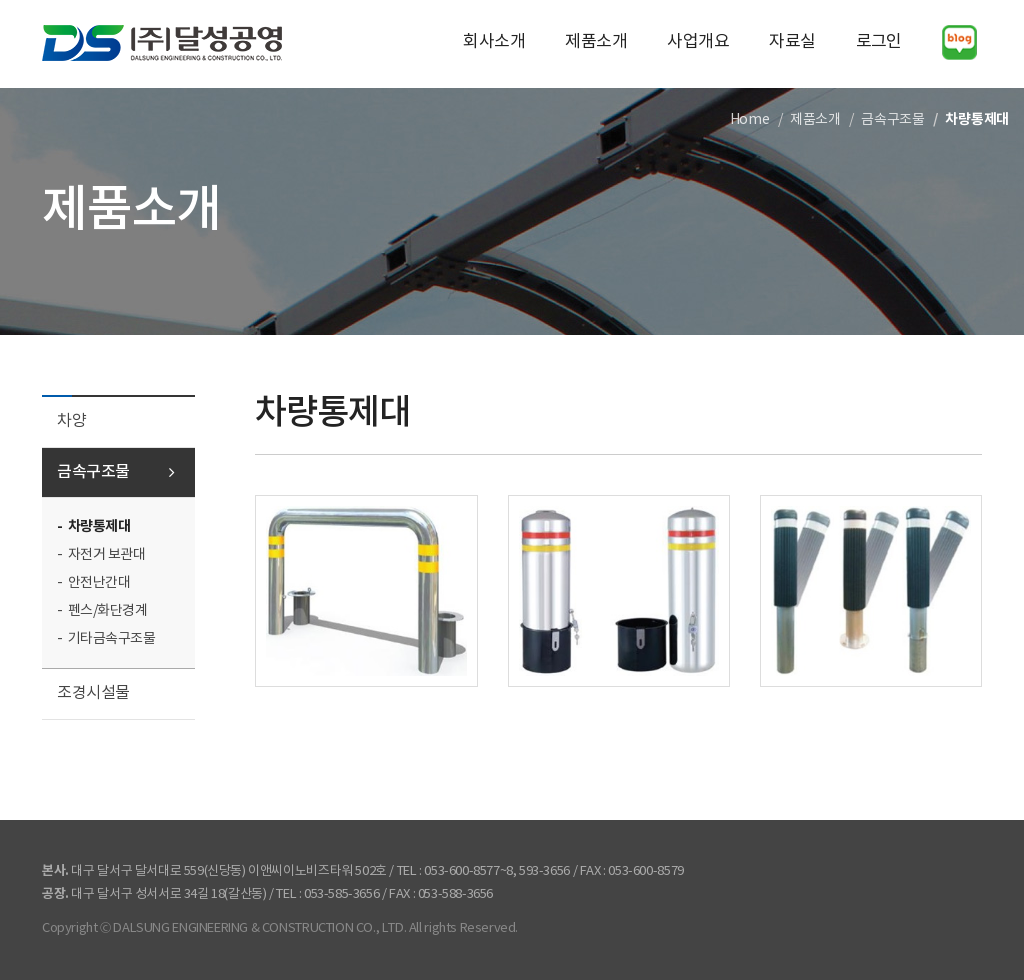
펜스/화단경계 (108, 611)
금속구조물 (93, 472)
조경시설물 (93, 693)
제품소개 (596, 42)
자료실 (792, 42)
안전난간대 (99, 583)
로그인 (879, 42)
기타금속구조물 (112, 639)
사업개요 (698, 42)
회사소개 (494, 42)
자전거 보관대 (107, 555)
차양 (71, 421)
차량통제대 (99, 526)
